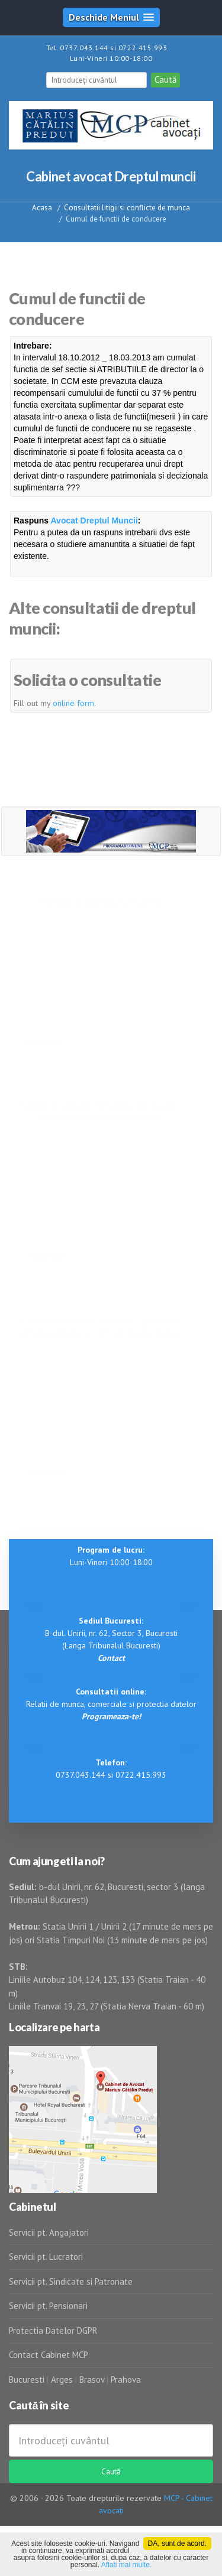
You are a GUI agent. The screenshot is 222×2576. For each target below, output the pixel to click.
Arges (62, 2379)
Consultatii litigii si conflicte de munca (127, 208)
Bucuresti (28, 2379)
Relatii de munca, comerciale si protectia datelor (111, 1704)
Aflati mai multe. (126, 2565)
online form (73, 703)
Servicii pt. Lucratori (46, 2256)
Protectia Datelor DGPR (53, 2330)
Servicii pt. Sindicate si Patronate (71, 2281)
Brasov (91, 2379)
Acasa (42, 208)
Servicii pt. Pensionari (48, 2305)
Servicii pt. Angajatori (49, 2232)
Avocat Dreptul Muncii (94, 520)
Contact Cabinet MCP (48, 2354)
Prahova (126, 2379)
